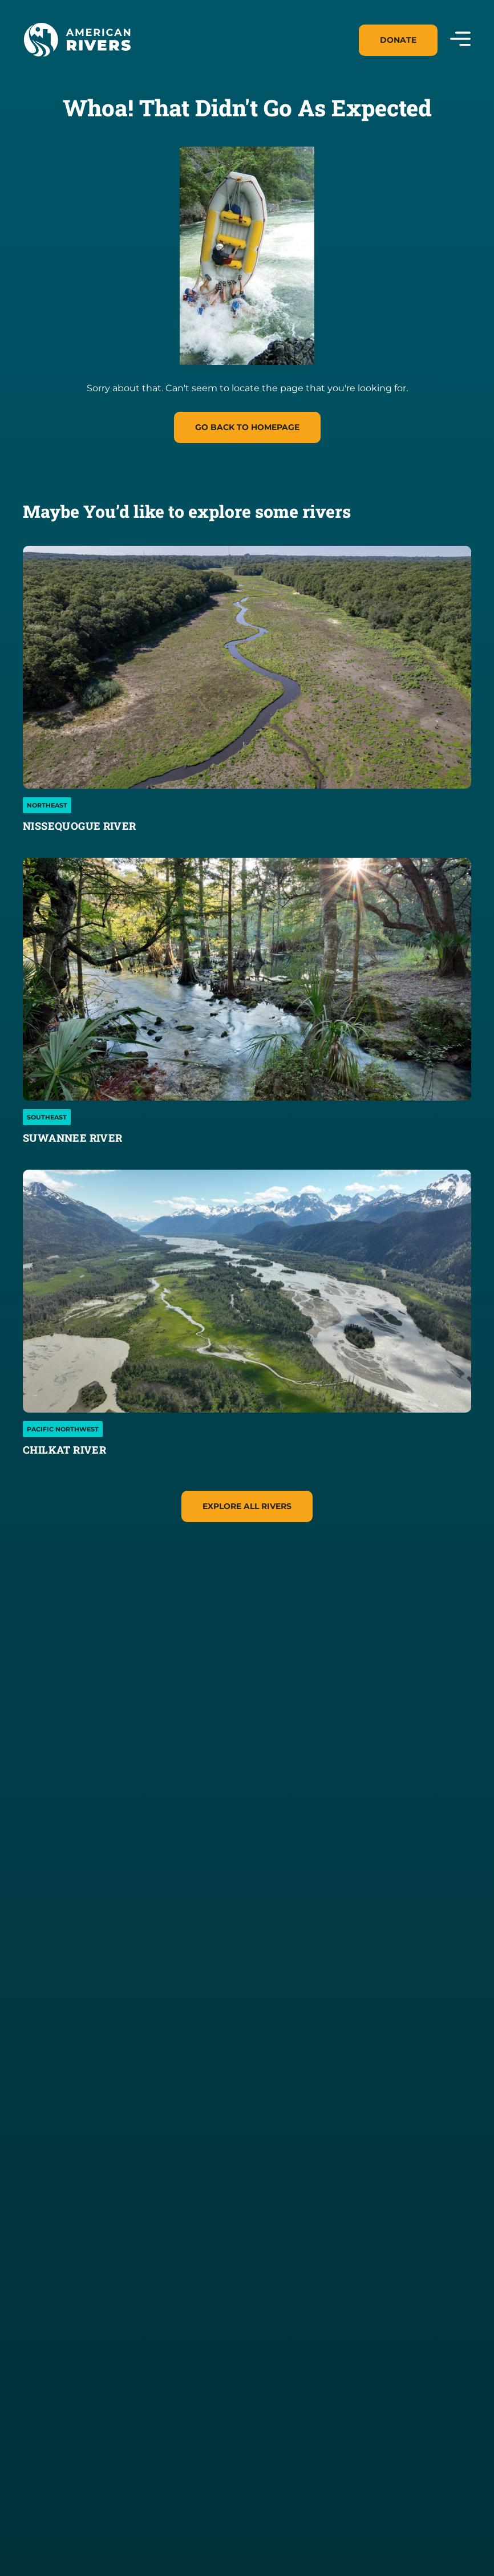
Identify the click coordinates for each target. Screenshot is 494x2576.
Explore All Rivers (247, 1506)
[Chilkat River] (247, 1291)
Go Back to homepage (247, 427)
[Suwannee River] (247, 979)
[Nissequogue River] (247, 667)
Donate (398, 40)
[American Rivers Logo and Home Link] (77, 40)
